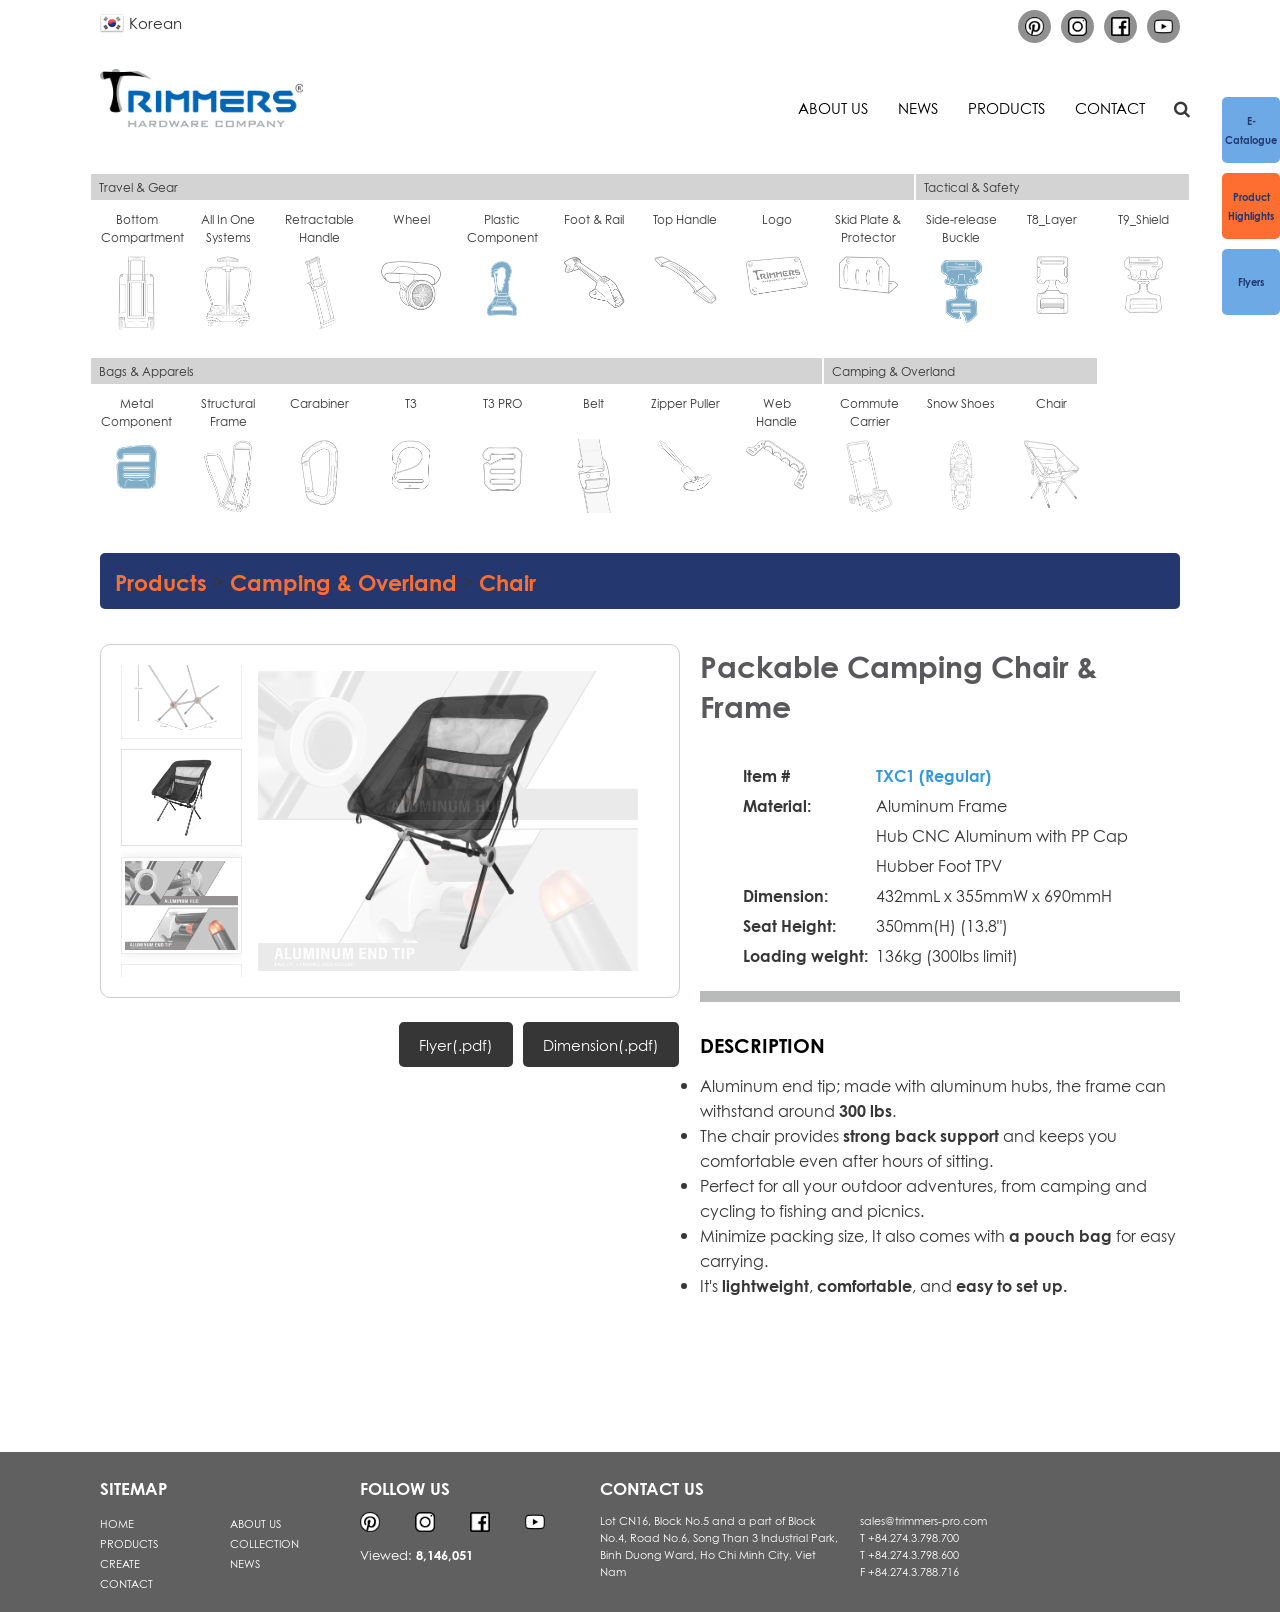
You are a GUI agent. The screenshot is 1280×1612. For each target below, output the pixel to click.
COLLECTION (264, 1543)
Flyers (1251, 281)
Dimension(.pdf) (601, 1044)
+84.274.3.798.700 (913, 1537)
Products (1006, 107)
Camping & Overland (343, 580)
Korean (155, 22)
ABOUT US (255, 1523)
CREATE (120, 1563)
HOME (117, 1523)
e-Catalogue (1251, 129)
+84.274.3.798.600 (913, 1554)
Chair (507, 580)
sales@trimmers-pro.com (923, 1520)
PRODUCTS (129, 1543)
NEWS (245, 1563)
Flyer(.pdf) (456, 1044)
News (918, 107)
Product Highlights (1251, 205)
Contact (1110, 107)
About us (833, 107)
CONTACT (126, 1583)
